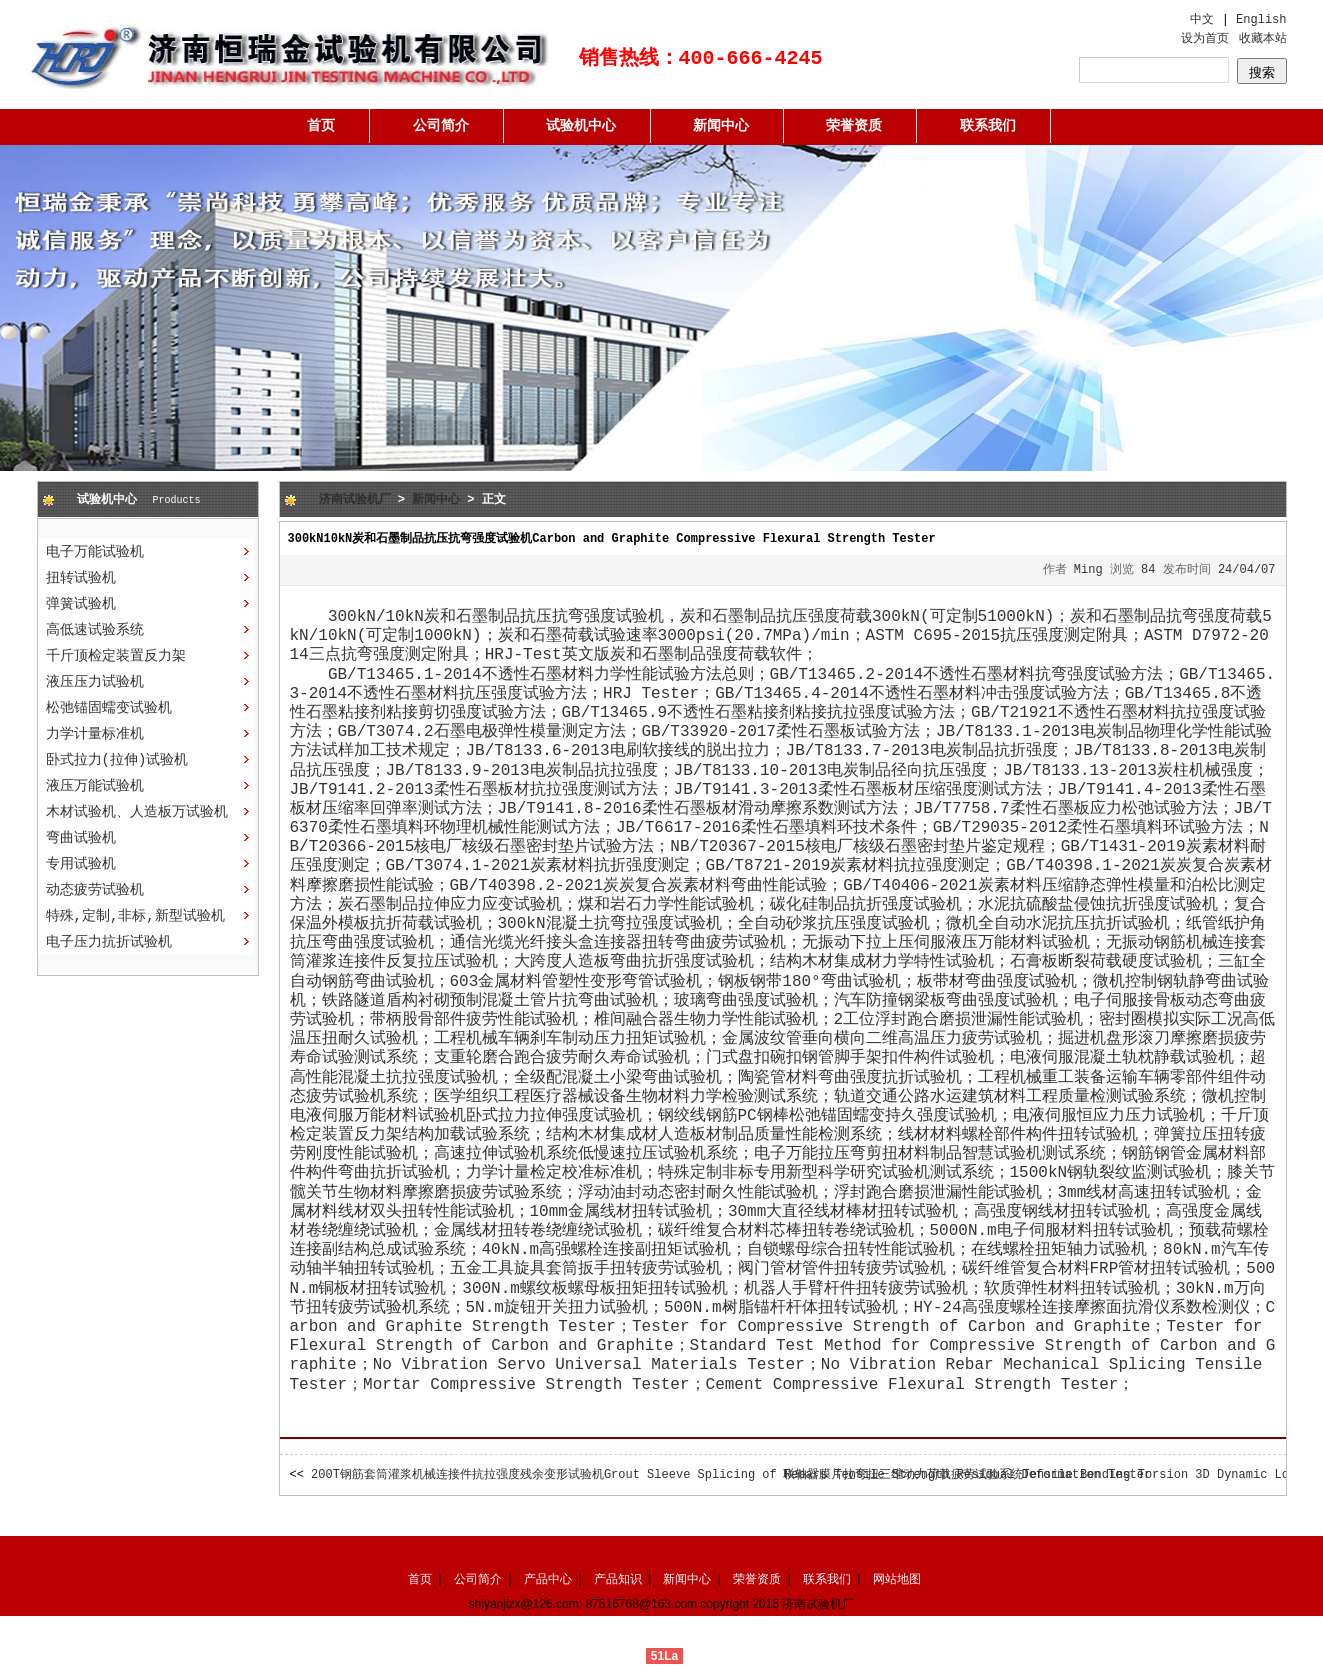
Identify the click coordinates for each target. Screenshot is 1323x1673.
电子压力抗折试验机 (109, 942)
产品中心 (548, 1579)
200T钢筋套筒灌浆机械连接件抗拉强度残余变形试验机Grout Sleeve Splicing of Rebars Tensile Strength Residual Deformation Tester (731, 1475)
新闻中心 (721, 126)
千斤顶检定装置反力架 (116, 656)
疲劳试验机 (378, 1308)
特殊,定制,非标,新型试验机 (135, 916)
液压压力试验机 (95, 682)
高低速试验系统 (95, 630)
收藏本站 (1263, 39)
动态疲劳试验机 (95, 890)
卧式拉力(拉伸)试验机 (117, 760)
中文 (1202, 20)
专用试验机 (81, 864)
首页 (321, 126)
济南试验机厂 (355, 500)
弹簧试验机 (81, 604)
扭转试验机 (81, 578)
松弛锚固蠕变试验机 (109, 708)
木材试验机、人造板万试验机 (137, 812)
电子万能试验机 (95, 552)
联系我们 (988, 126)
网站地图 (897, 1579)
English (1261, 20)
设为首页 (1205, 39)
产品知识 (618, 1579)
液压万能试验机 (95, 786)
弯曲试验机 (81, 838)
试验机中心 (581, 126)
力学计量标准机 (95, 734)
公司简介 (441, 126)
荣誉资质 (854, 126)
